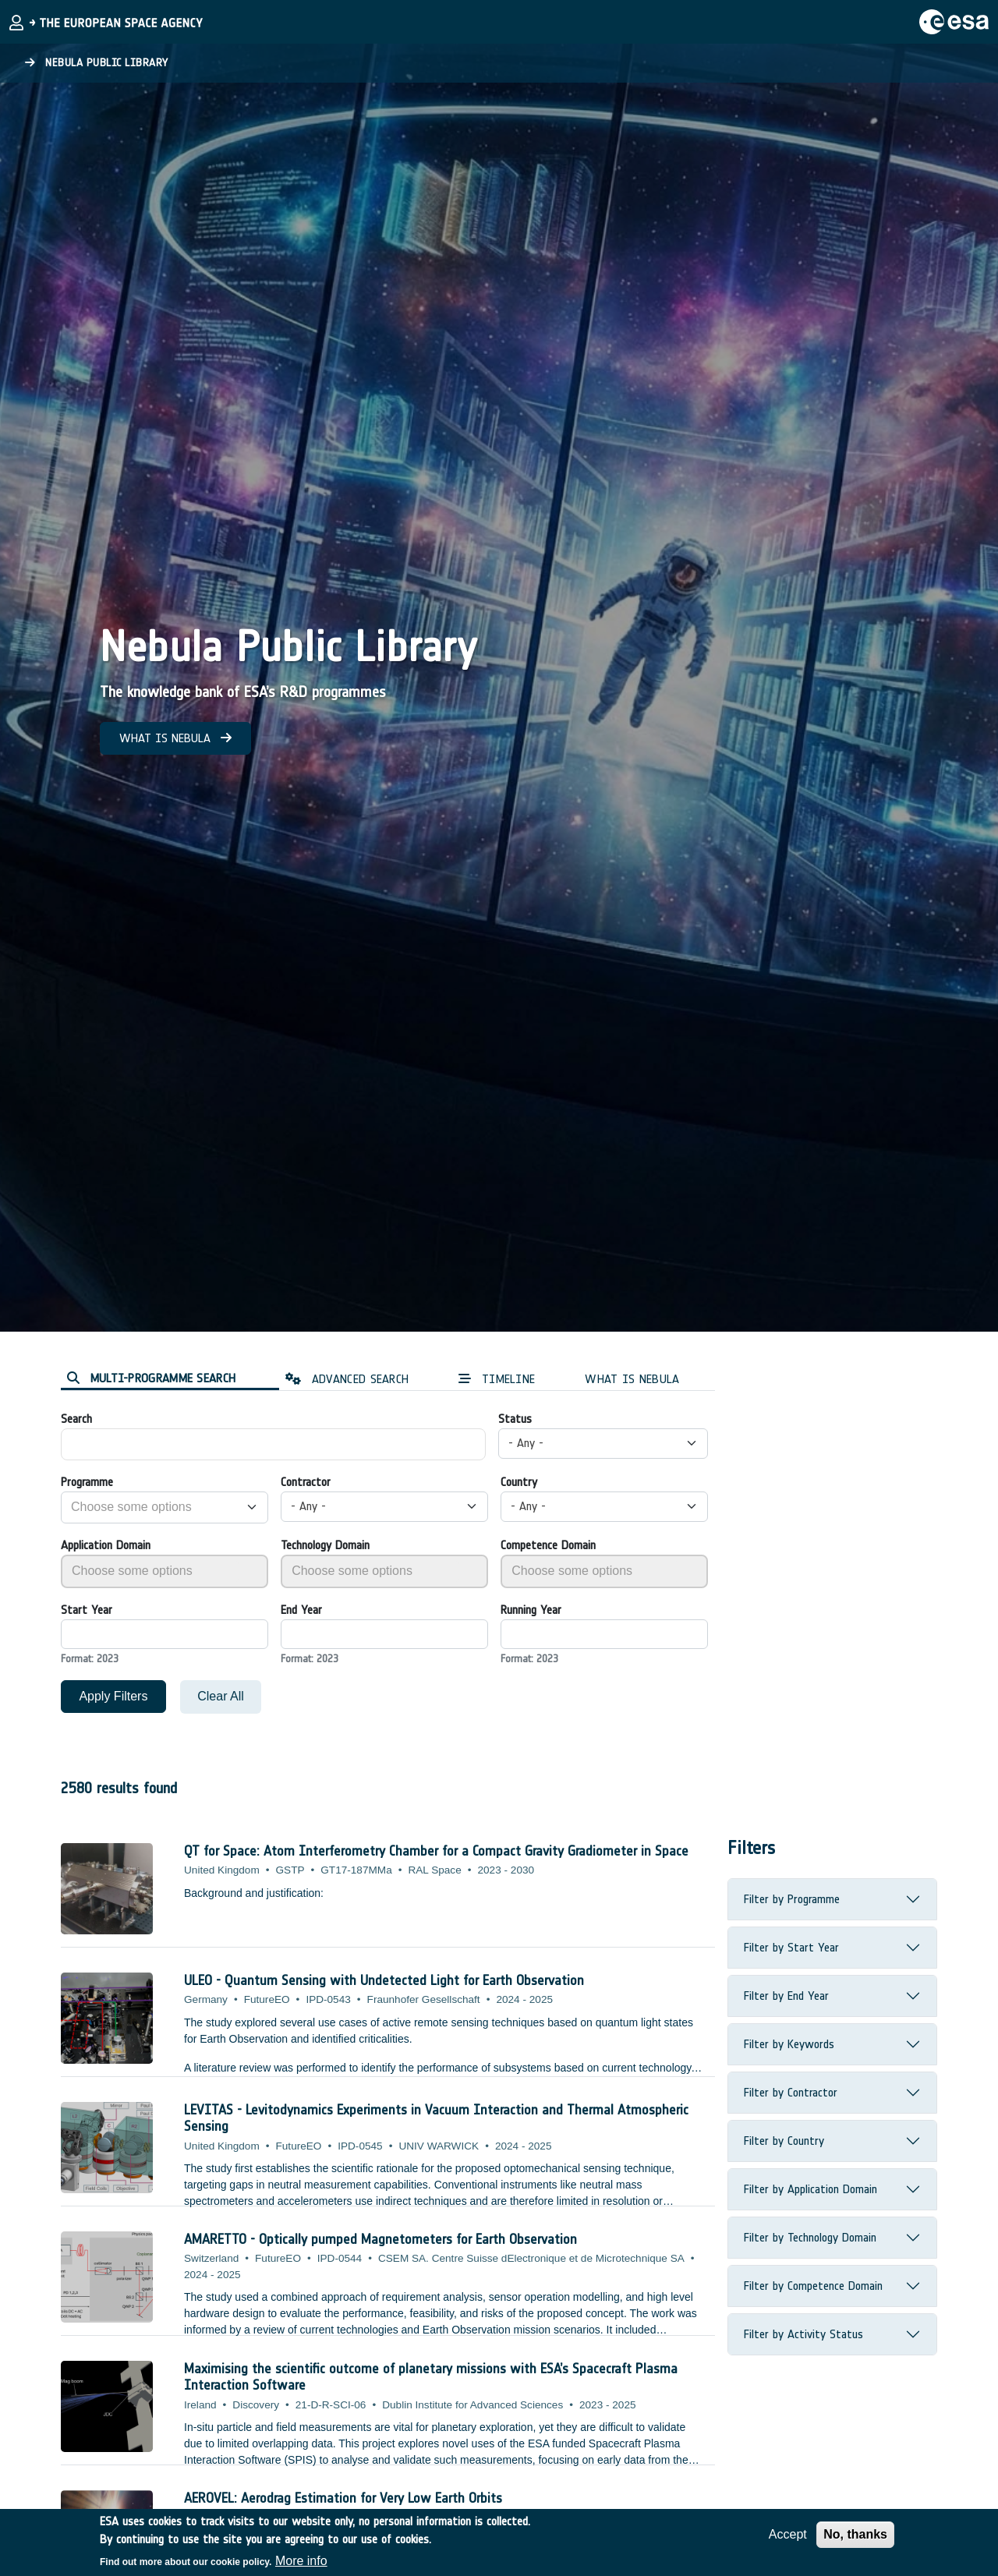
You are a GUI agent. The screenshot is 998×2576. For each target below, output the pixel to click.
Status (515, 1418)
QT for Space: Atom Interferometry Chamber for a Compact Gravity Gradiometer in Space (436, 1850)
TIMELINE (496, 1378)
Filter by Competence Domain (813, 2285)
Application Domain (105, 1544)
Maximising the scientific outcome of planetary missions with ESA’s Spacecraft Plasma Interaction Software (431, 2377)
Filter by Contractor (790, 2092)
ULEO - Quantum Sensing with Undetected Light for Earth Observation (384, 1980)
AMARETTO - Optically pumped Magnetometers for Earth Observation (380, 2239)
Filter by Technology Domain (810, 2237)
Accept (788, 2534)
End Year (301, 1609)
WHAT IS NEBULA (175, 738)
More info (301, 2560)
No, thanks (855, 2534)
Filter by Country (784, 2140)
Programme (87, 1481)
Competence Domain (548, 1544)
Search (76, 1418)
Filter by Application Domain (810, 2188)
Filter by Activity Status (803, 2334)
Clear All (220, 1696)
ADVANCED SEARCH (347, 1378)
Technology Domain (325, 1544)
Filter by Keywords (789, 2043)
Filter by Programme (792, 1898)
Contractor (306, 1481)
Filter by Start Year (791, 1947)
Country (519, 1481)
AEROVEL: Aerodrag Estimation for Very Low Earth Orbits (343, 2498)
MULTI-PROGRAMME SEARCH (151, 1378)
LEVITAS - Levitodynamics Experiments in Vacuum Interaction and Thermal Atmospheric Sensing (436, 2118)
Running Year (531, 1609)
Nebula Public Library (96, 62)
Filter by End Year (786, 1995)
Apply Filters (113, 1696)
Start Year (86, 1609)
